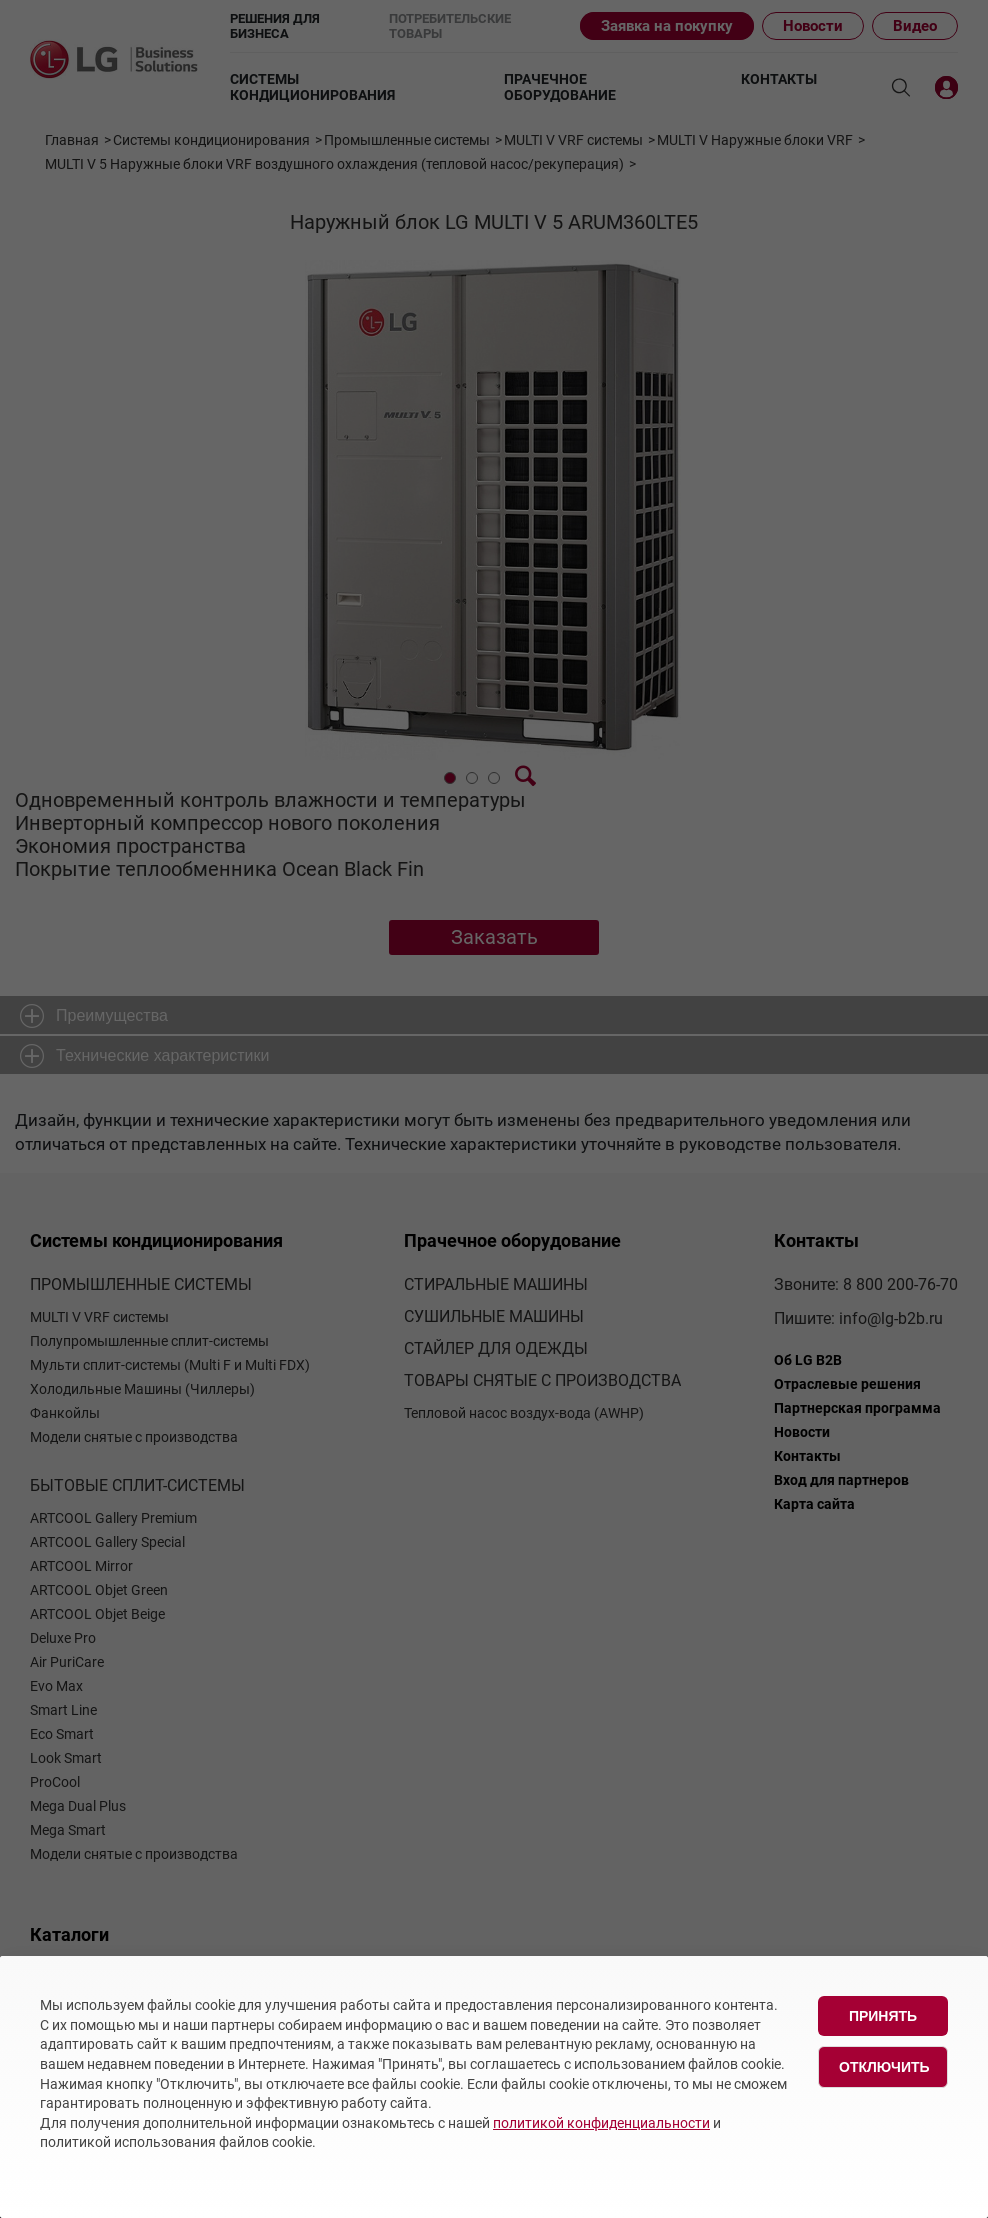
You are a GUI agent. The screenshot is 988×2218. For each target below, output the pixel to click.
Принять (883, 2016)
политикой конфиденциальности (601, 2123)
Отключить (884, 2067)
